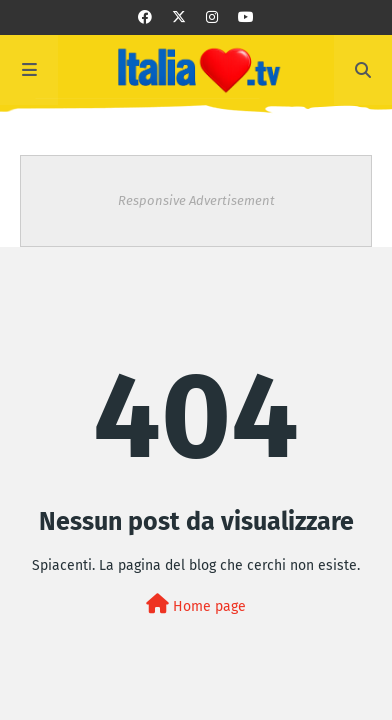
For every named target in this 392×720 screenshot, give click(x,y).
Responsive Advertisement (196, 200)
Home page (196, 604)
